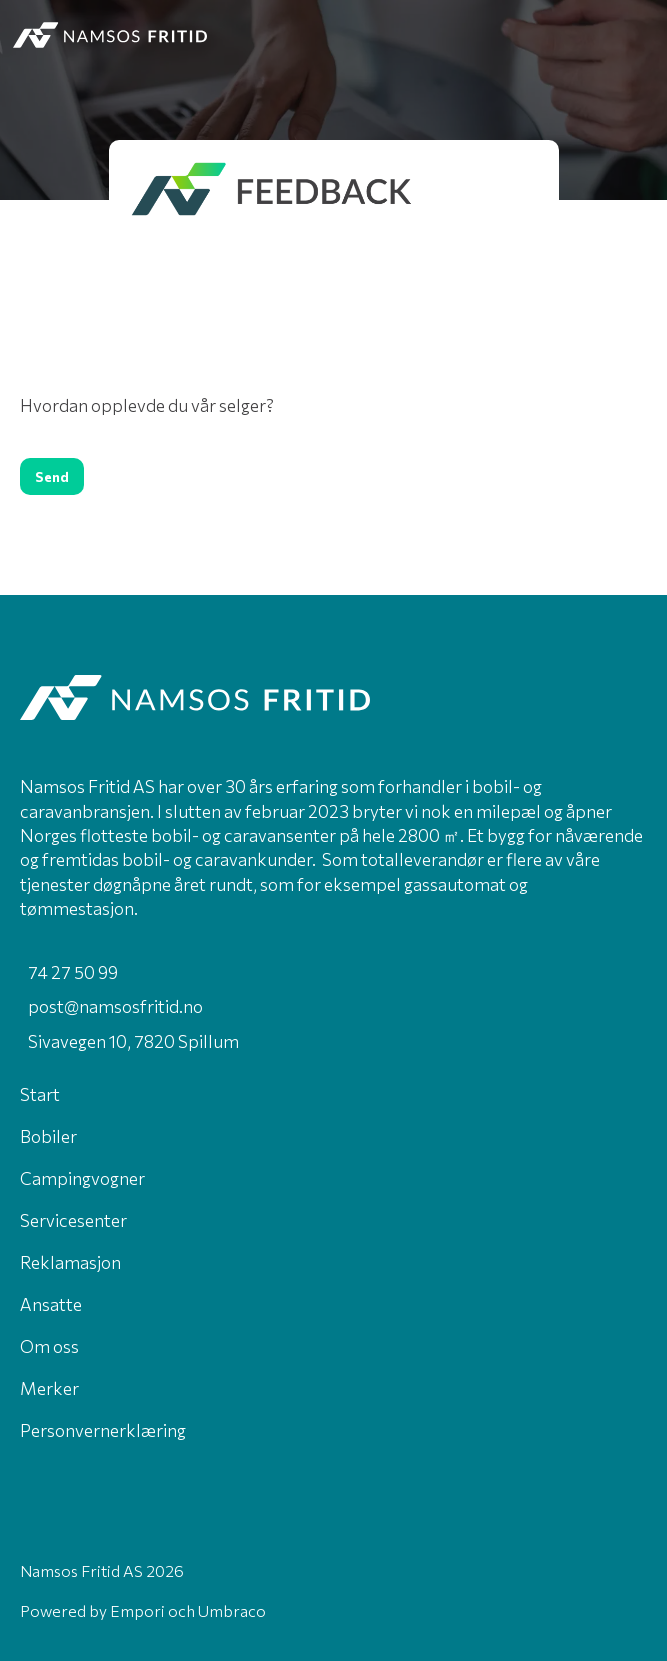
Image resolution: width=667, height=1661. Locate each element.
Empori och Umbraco (188, 1610)
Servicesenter (73, 1220)
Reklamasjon (70, 1262)
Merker (49, 1388)
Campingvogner (82, 1178)
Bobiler (48, 1136)
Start (40, 1094)
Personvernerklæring (103, 1430)
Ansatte (51, 1304)
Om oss (49, 1346)
